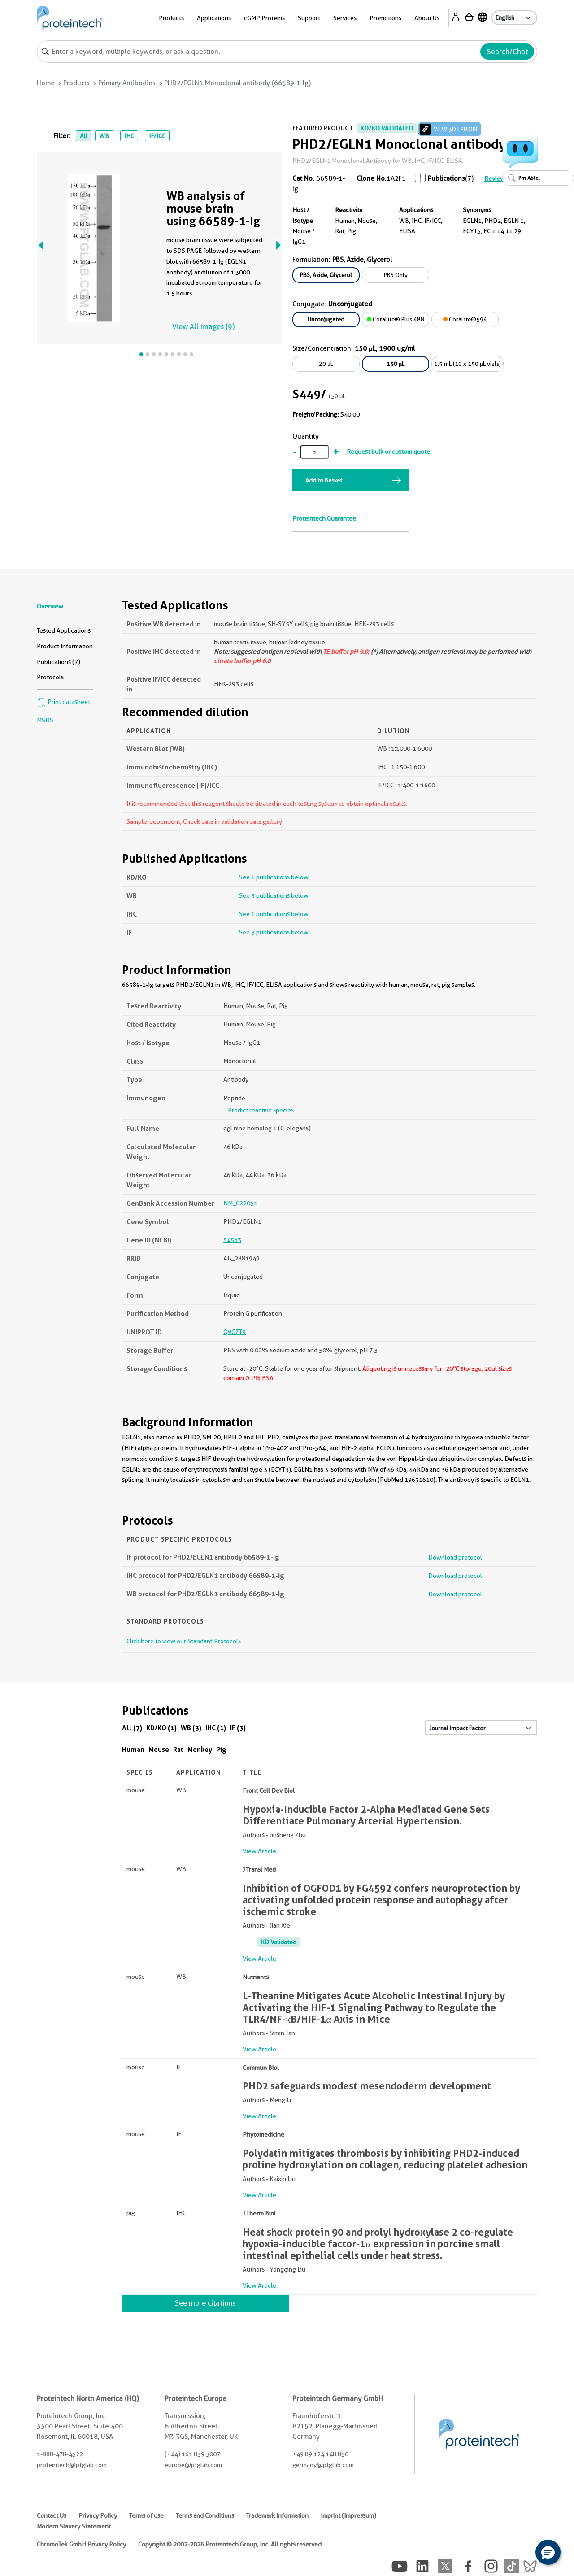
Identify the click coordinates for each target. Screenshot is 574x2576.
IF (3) (238, 1728)
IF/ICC (157, 135)
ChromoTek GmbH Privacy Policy (81, 2544)
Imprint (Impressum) (348, 2515)
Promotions (385, 18)
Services (345, 18)
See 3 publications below (274, 895)
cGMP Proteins (264, 18)
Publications (446, 178)
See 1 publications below (274, 877)
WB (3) (191, 1728)
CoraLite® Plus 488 (395, 319)
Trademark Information (277, 2515)
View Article (259, 1851)
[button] (548, 2552)
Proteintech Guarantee (324, 518)
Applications (214, 18)
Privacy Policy (97, 2515)
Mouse (158, 1749)
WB (104, 135)
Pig (221, 1749)
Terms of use (146, 2515)
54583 (232, 1239)
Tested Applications (64, 630)
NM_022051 (240, 1203)
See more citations (205, 2303)
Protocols (50, 677)
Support (309, 18)
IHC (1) (215, 1728)
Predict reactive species (261, 1110)
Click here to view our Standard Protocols (183, 1641)
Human (133, 1749)
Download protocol (455, 1557)
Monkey (199, 1749)
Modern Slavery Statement (74, 2526)
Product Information (65, 646)
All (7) (132, 1728)
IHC (129, 135)
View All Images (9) (203, 326)
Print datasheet (63, 701)
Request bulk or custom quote (388, 451)
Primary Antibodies (127, 83)
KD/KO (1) (161, 1728)
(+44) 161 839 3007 (192, 2454)
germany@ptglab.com (323, 2464)
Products (171, 18)
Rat (178, 1749)
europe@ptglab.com (193, 2464)
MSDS (45, 720)
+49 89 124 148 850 (320, 2454)
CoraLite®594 (465, 319)
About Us (426, 18)
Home (46, 83)
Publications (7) (58, 661)
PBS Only (396, 274)
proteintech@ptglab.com (72, 2464)
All (83, 135)
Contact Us (51, 2515)
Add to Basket (323, 480)
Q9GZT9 (234, 1331)
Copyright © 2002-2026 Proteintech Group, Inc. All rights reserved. (230, 2544)
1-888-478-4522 (60, 2454)
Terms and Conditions (205, 2515)
